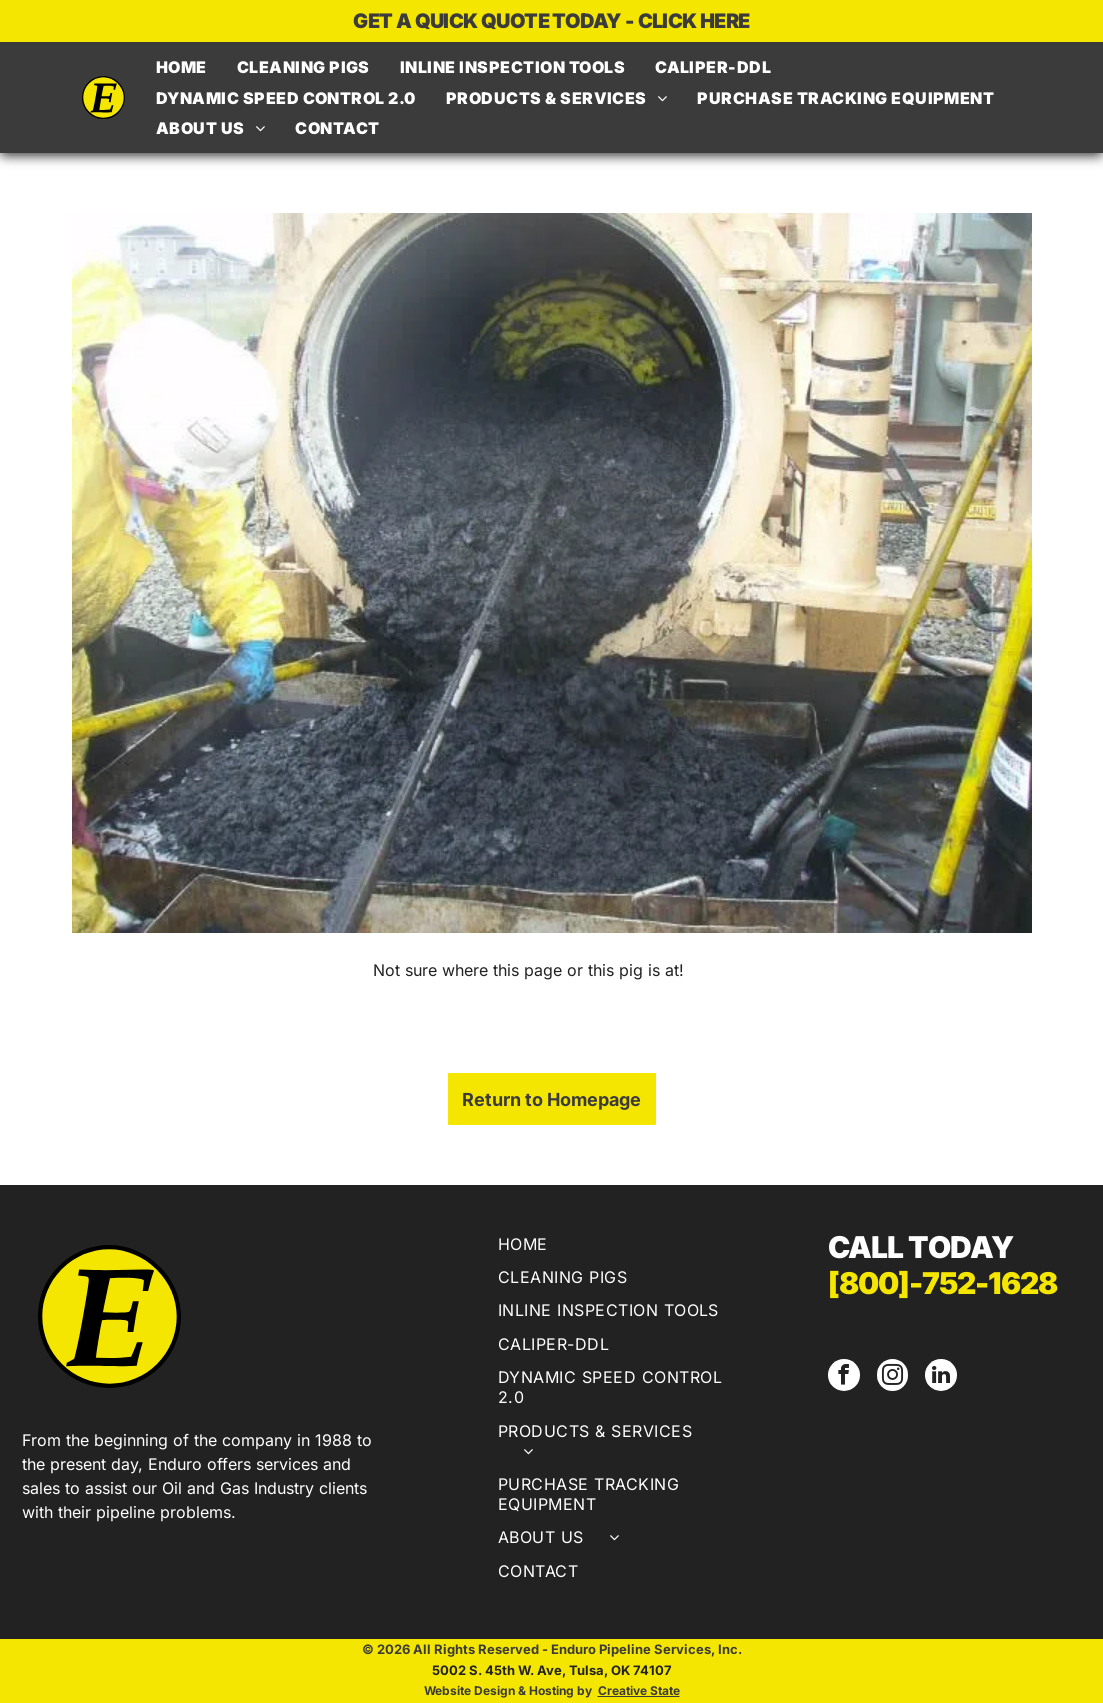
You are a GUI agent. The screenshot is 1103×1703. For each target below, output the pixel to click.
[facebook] (843, 1376)
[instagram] (890, 1376)
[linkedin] (937, 1376)
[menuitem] (181, 67)
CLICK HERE (694, 21)
